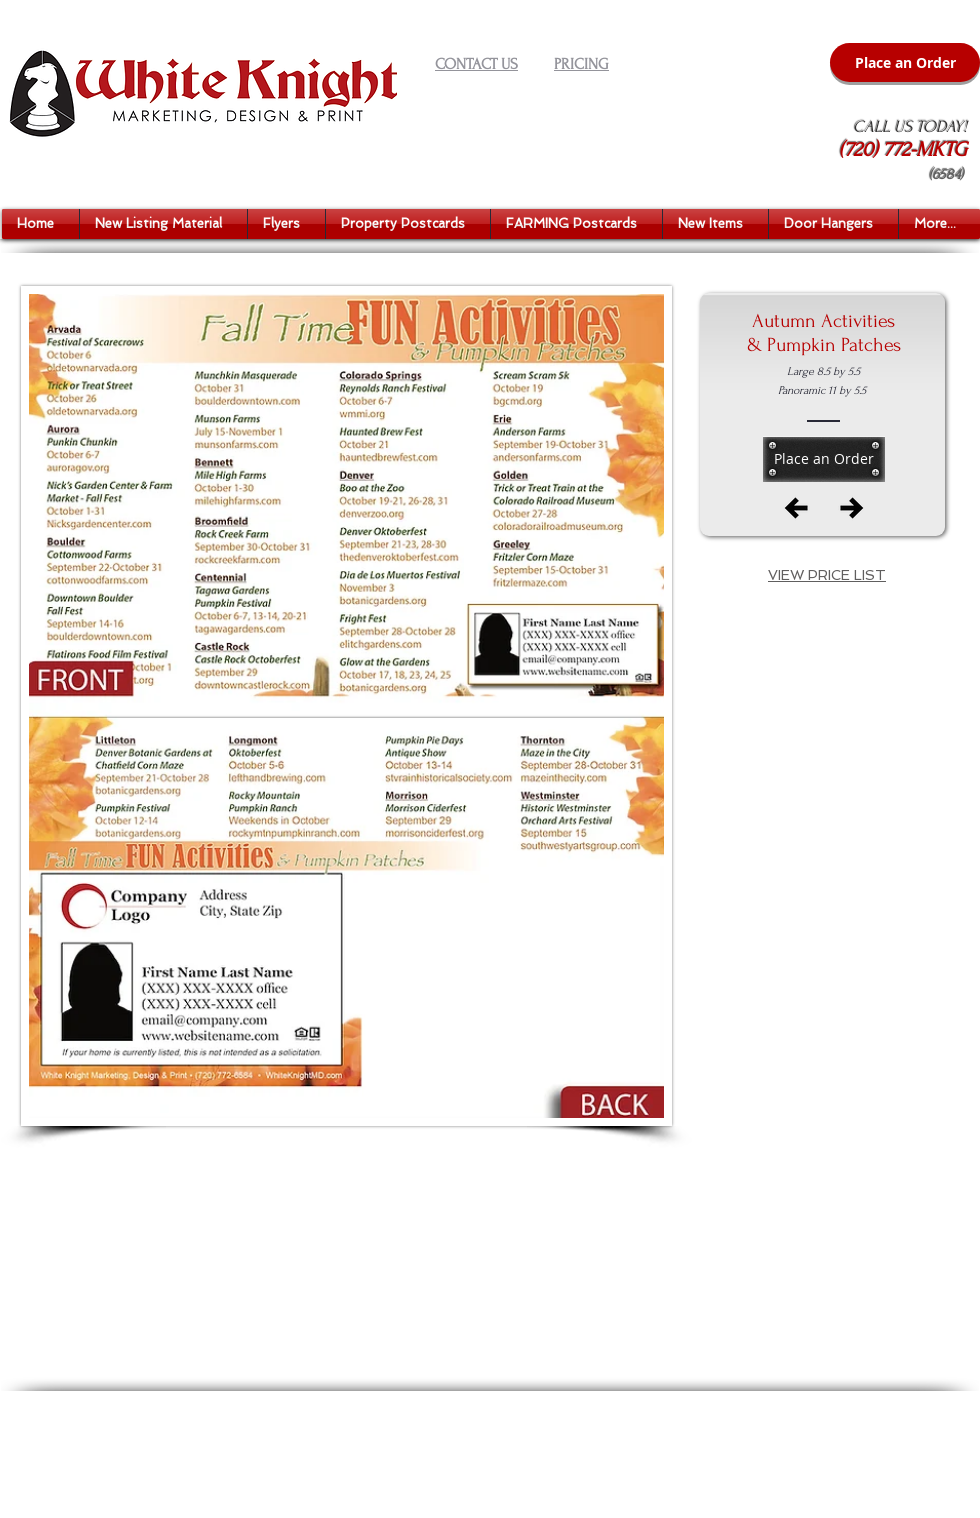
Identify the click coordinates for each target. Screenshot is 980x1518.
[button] (163, 224)
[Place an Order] (905, 62)
